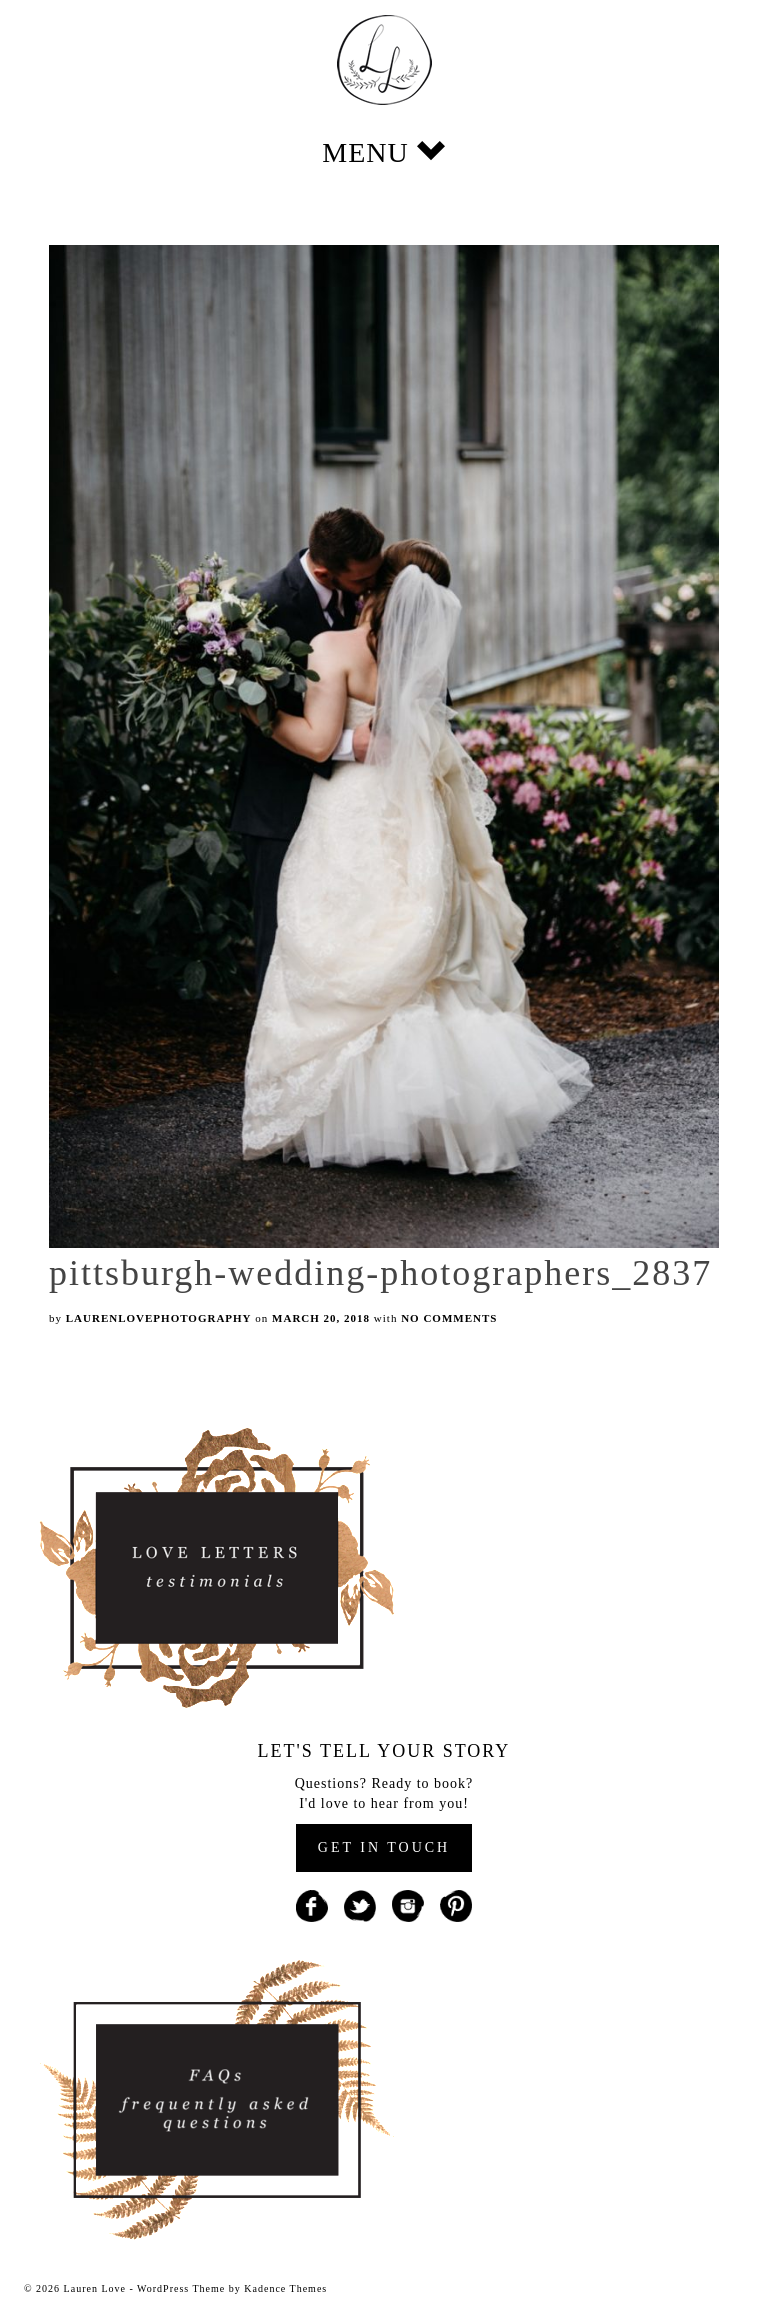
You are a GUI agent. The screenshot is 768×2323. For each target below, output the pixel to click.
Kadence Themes (285, 2288)
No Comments (449, 1318)
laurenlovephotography (159, 1318)
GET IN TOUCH (384, 1847)
